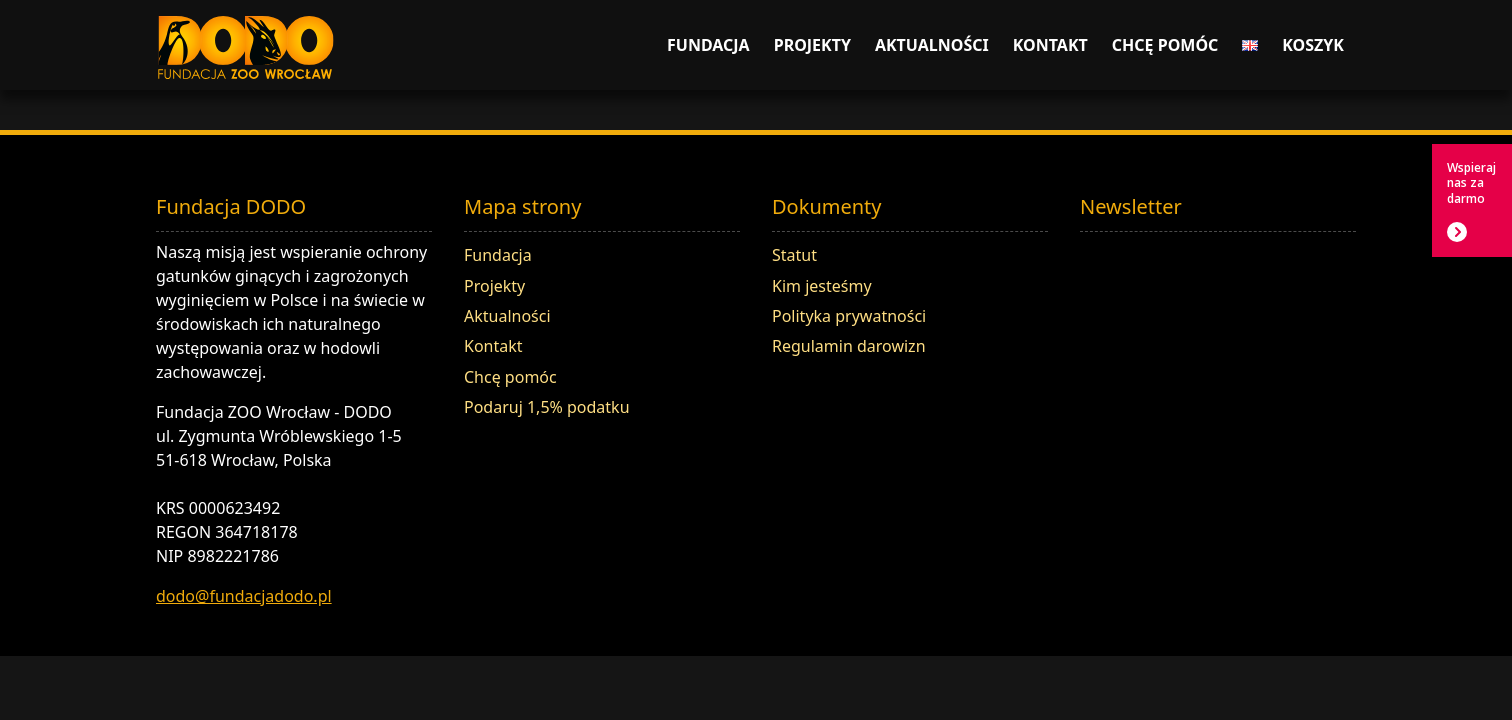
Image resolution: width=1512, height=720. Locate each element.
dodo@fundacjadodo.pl (244, 596)
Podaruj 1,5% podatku (547, 407)
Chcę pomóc (1165, 45)
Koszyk (1313, 45)
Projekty (812, 45)
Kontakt (1050, 45)
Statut (794, 255)
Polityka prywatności (849, 316)
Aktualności (932, 45)
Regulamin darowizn (849, 346)
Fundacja (708, 45)
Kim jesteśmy (822, 286)
